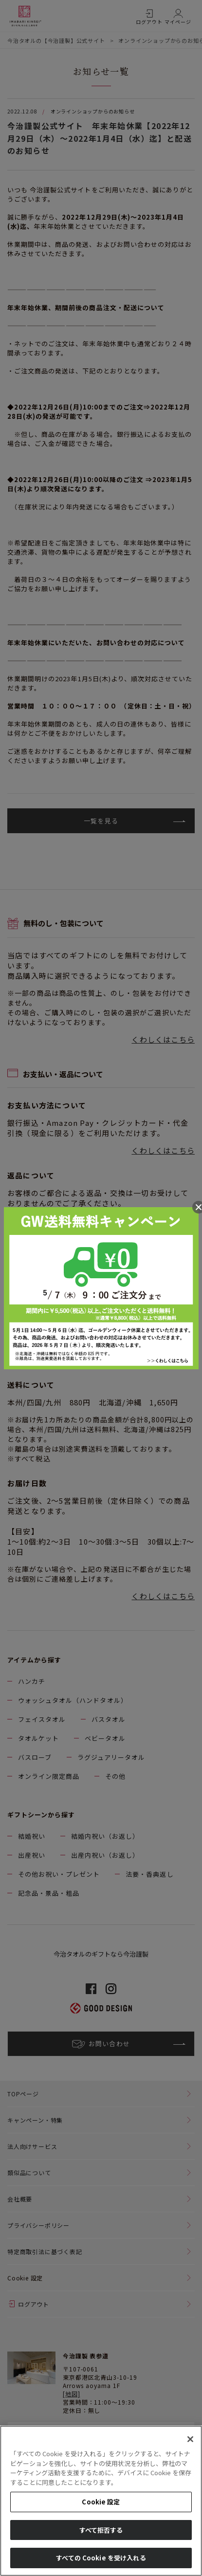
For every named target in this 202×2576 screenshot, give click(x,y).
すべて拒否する (101, 2530)
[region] (101, 2501)
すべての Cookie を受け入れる (101, 2557)
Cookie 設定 (101, 2501)
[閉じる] (190, 2439)
